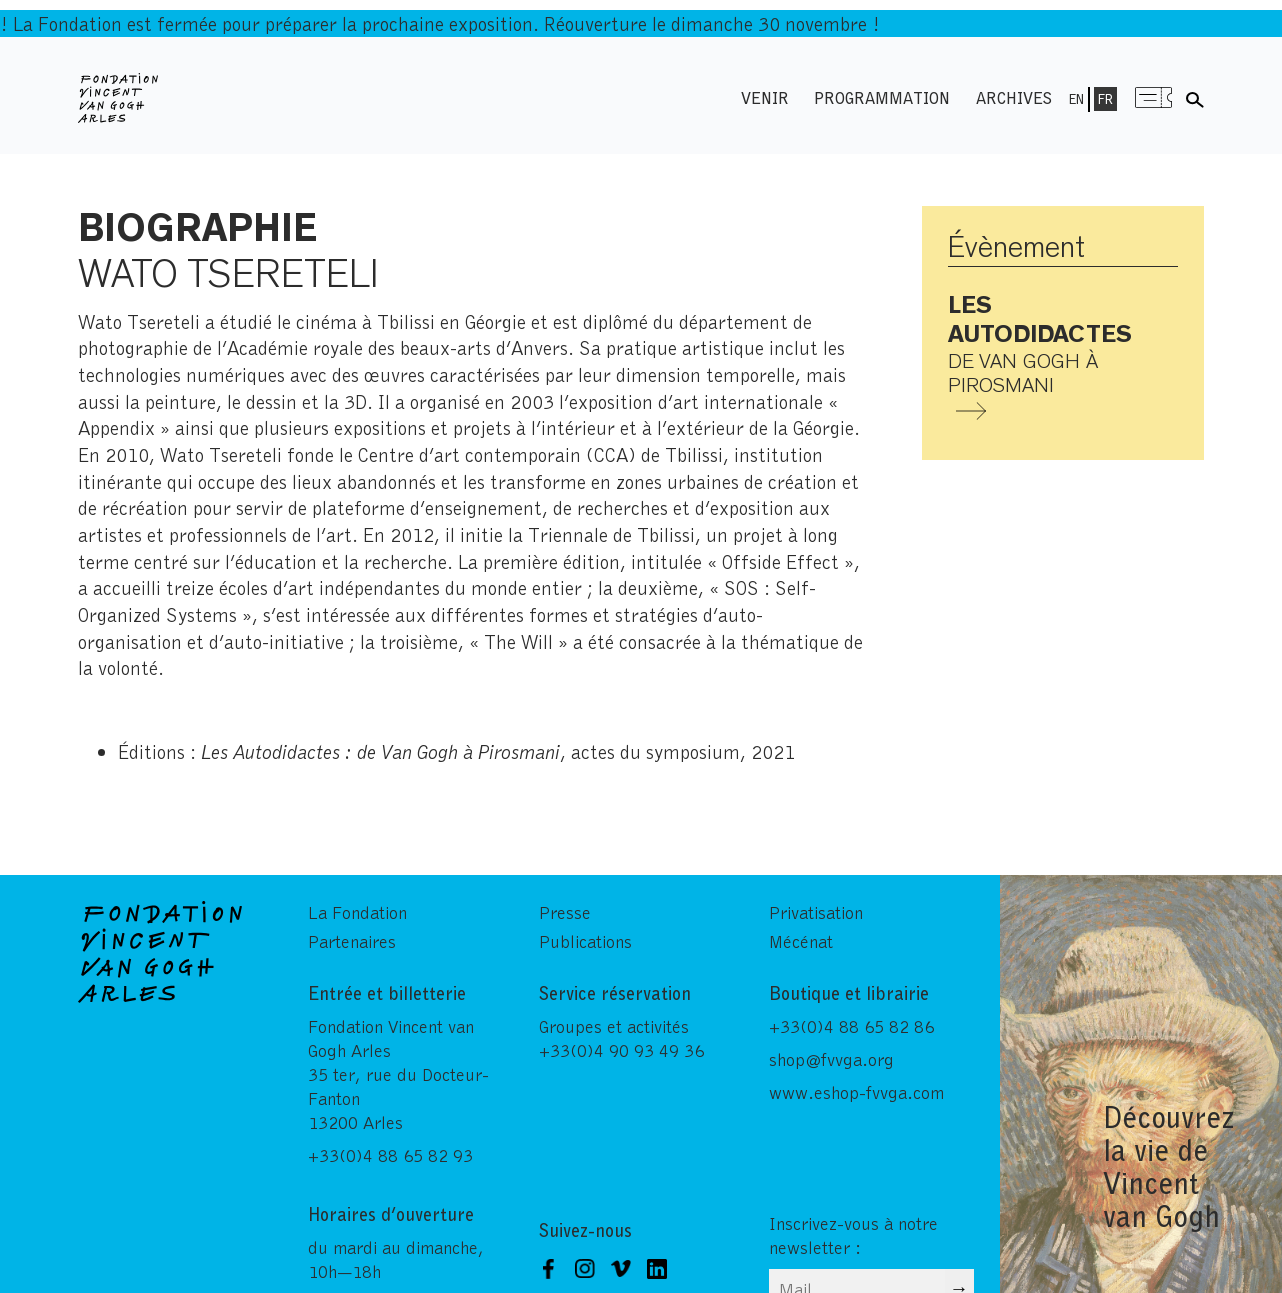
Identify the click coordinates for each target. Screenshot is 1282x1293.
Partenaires (352, 941)
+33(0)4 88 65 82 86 (851, 1026)
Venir (765, 97)
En (1076, 99)
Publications (585, 941)
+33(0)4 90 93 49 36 (621, 1050)
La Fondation (357, 912)
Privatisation (816, 912)
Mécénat (801, 941)
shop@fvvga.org (831, 1059)
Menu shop (1154, 97)
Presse (565, 912)
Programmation (882, 97)
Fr (1105, 99)
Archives (1014, 97)
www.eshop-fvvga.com (856, 1092)
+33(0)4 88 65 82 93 (390, 1155)
